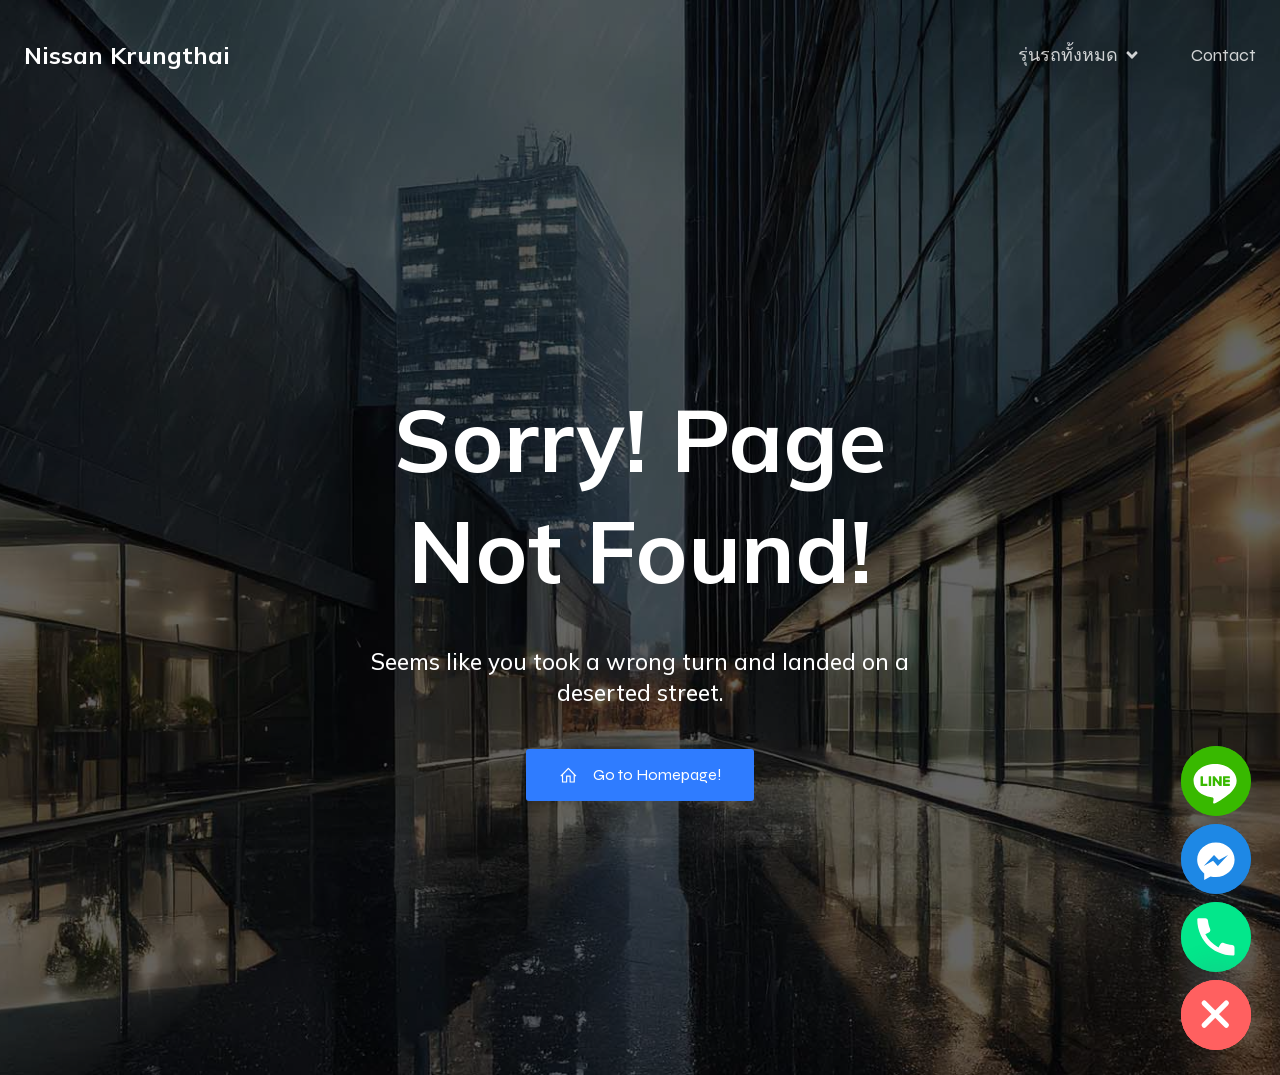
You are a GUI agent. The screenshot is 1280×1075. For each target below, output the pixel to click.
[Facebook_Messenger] (1216, 859)
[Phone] (1216, 937)
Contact (1223, 55)
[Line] (1216, 781)
